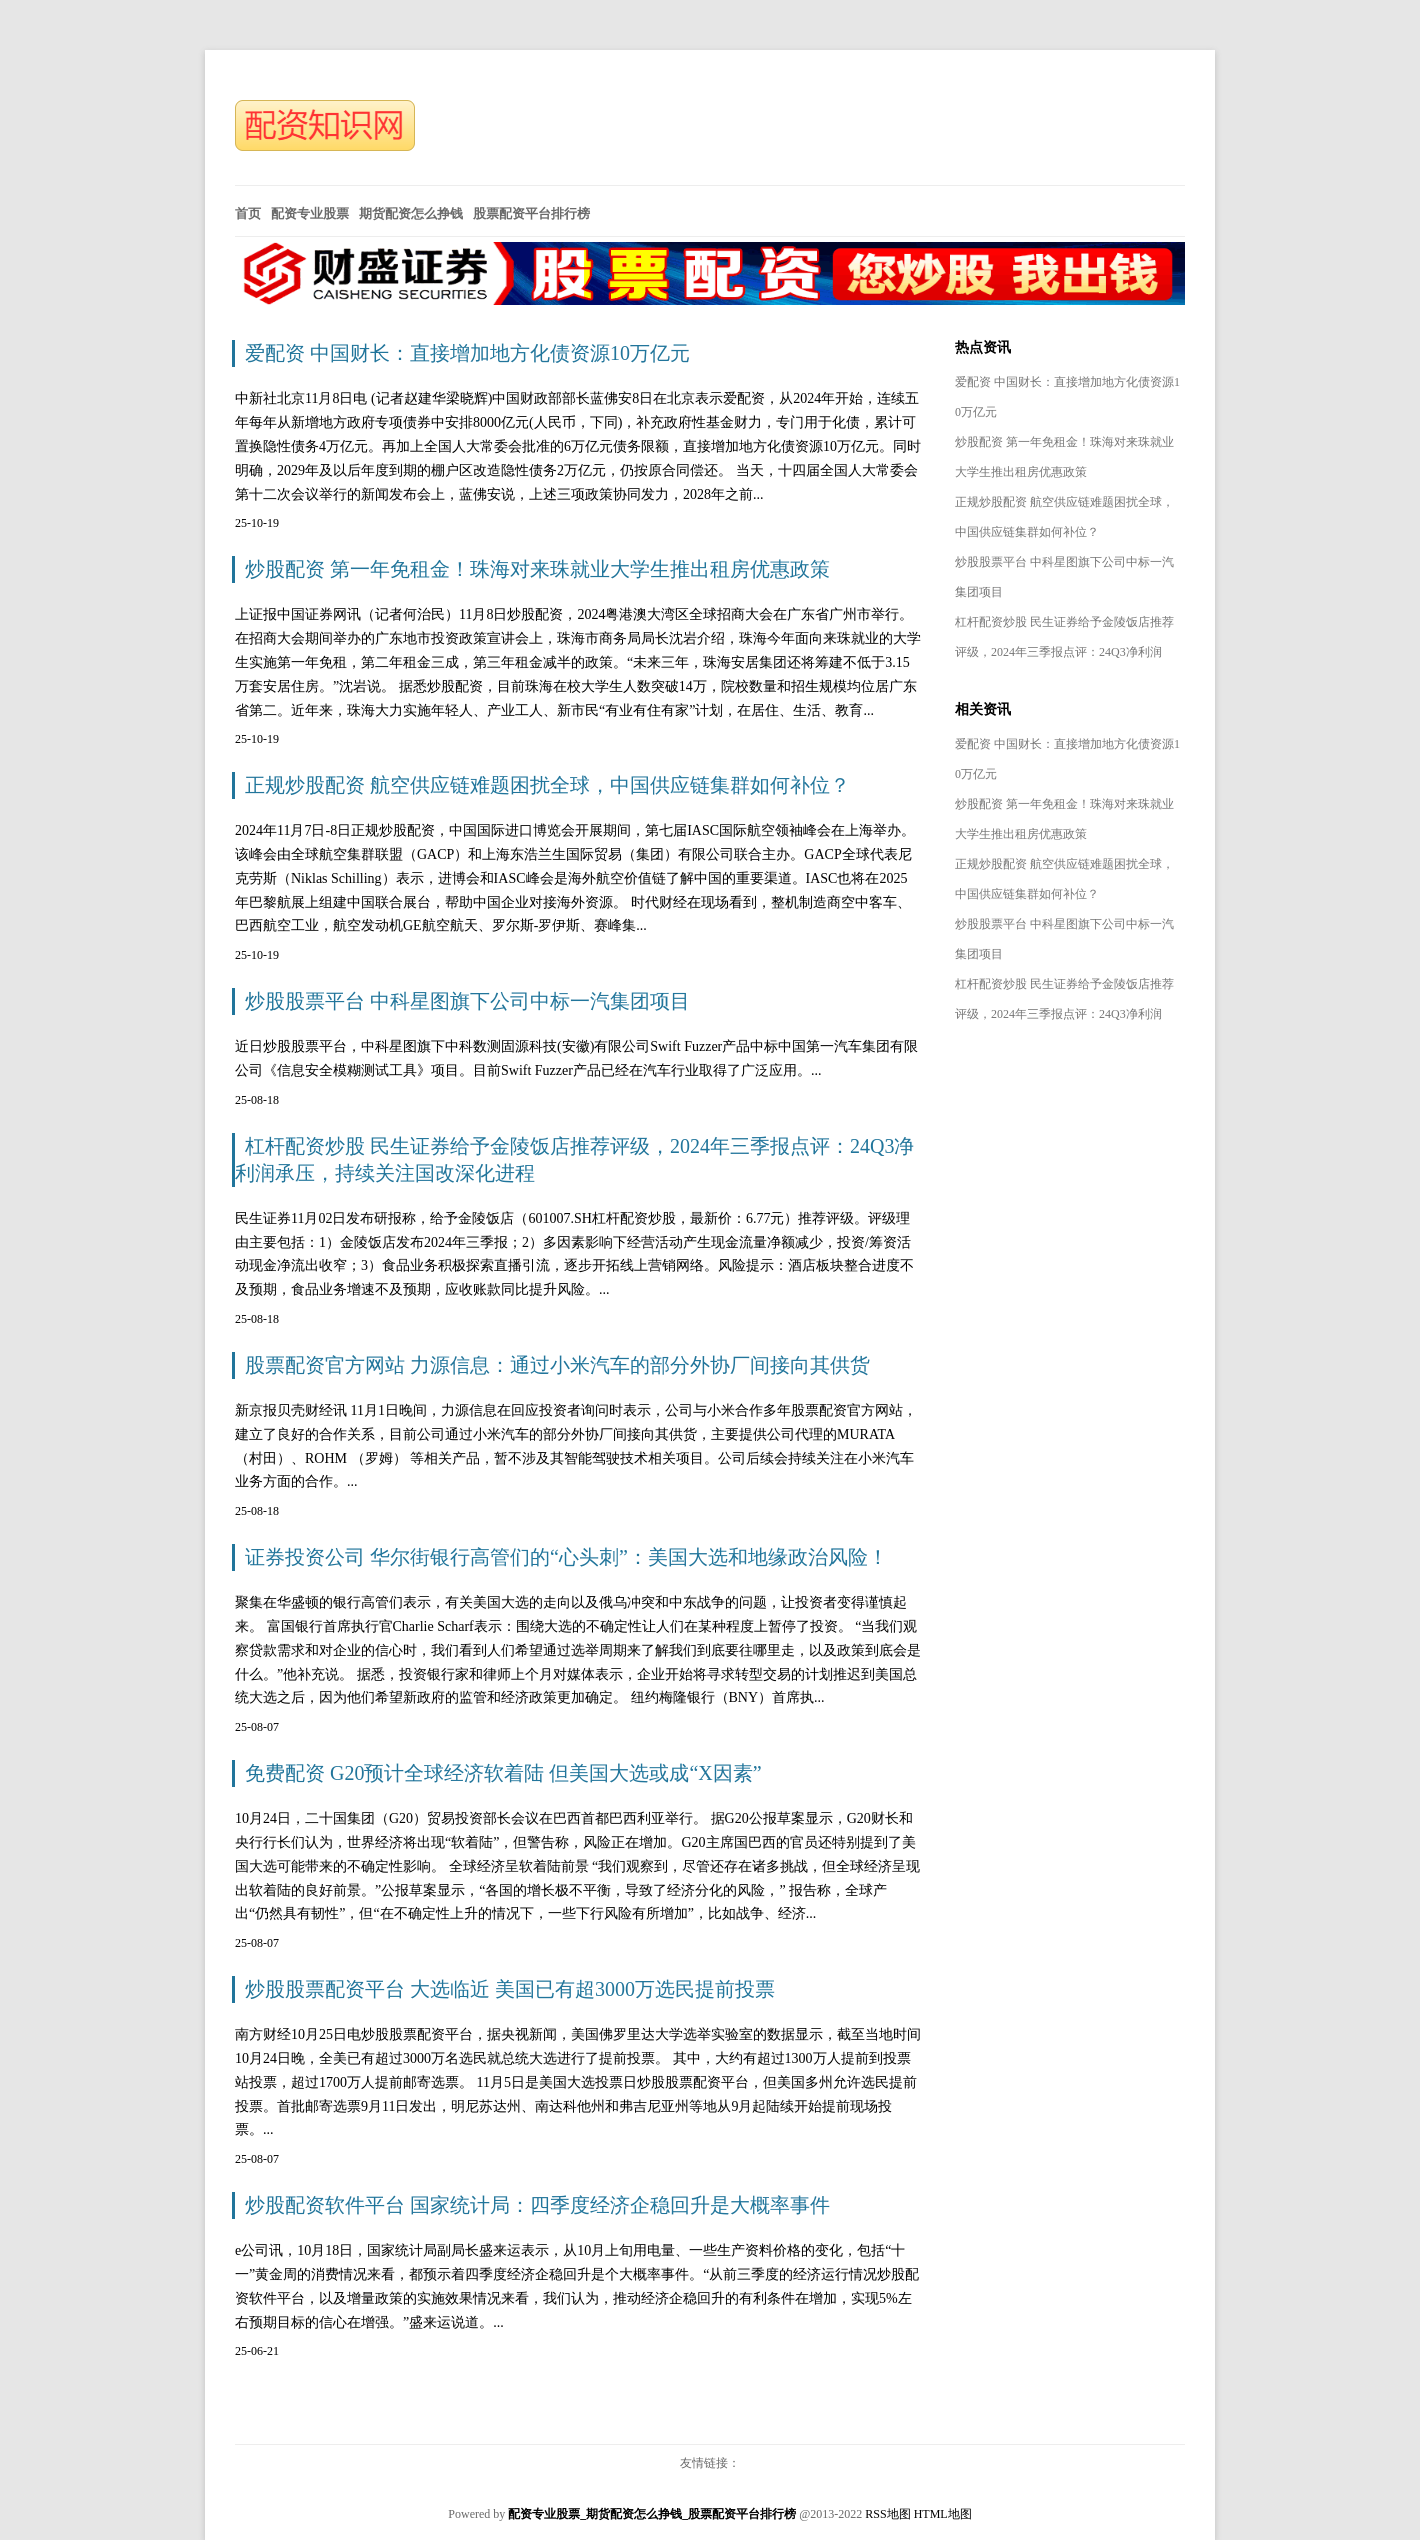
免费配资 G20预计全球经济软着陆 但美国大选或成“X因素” (503, 1773)
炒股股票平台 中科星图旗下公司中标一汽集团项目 (467, 1001)
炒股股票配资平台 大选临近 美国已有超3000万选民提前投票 (510, 1989)
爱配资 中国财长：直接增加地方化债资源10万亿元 (467, 353)
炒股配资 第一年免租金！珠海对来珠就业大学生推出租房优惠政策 (537, 569)
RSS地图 (887, 2514)
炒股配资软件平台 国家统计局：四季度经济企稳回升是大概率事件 (537, 2205)
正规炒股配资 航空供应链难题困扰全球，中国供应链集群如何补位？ (547, 785)
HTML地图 (943, 2514)
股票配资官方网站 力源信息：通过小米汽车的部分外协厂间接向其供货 (557, 1365)
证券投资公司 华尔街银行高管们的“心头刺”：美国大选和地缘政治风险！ (566, 1557)
